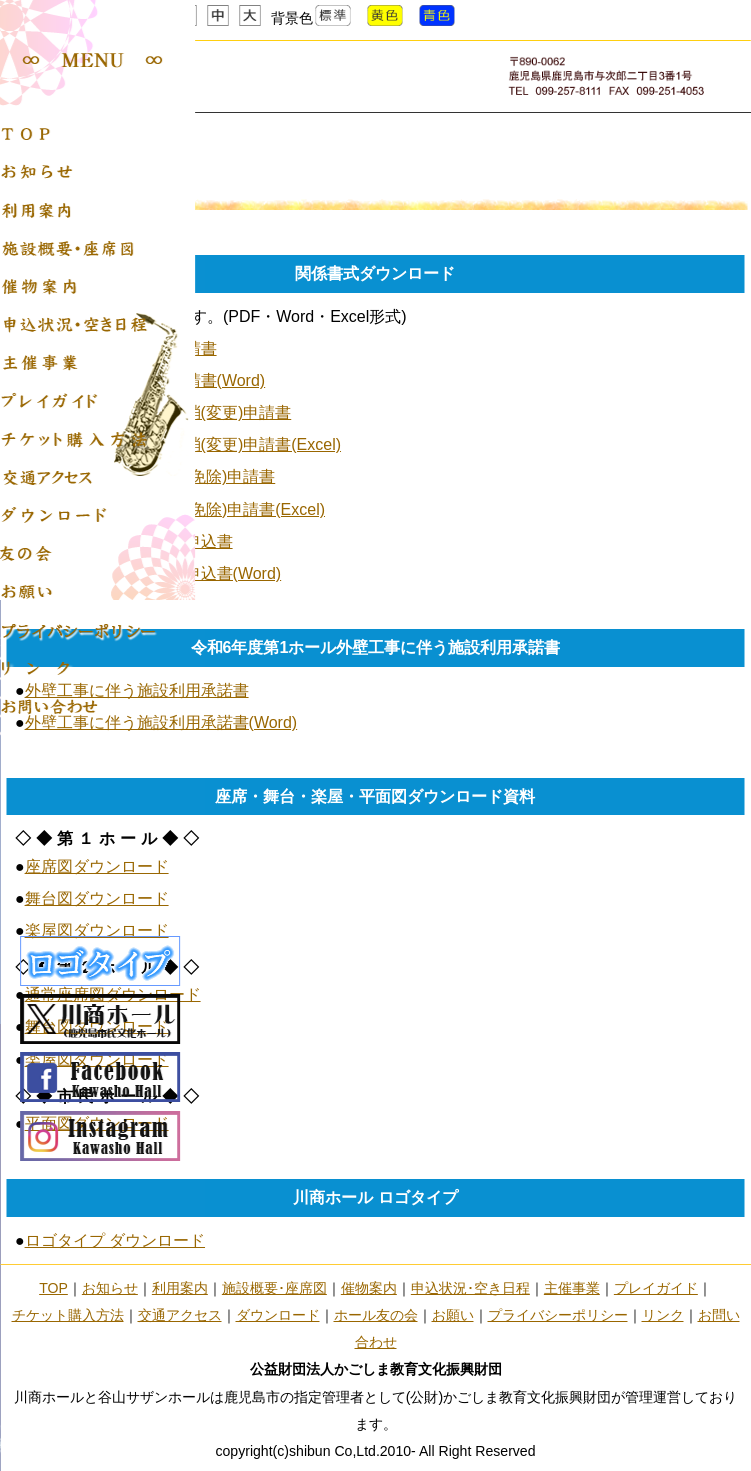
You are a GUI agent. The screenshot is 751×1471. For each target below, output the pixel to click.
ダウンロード (278, 1315)
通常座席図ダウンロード (113, 994)
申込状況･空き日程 (470, 1288)
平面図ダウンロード (97, 1123)
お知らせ (110, 1288)
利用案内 (180, 1288)
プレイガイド (656, 1288)
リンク (663, 1315)
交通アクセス (180, 1315)
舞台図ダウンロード (97, 898)
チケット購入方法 (68, 1315)
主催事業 (572, 1288)
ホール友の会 (376, 1315)
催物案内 (369, 1288)
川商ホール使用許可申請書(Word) (145, 380)
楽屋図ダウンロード (97, 930)
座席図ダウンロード (97, 866)
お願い (453, 1315)
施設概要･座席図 (274, 1288)
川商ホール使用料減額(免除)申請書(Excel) (175, 509)
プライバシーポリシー (558, 1315)
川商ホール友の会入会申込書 (129, 541)
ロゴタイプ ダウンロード (115, 1240)
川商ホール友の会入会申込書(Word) (153, 573)
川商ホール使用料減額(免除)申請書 (150, 476)
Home (26, 163)
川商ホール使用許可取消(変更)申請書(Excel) (183, 444)
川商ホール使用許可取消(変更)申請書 (158, 412)
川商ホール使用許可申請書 (121, 348)
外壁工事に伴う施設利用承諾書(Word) (161, 722)
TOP (53, 1288)
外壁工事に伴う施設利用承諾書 (137, 690)
